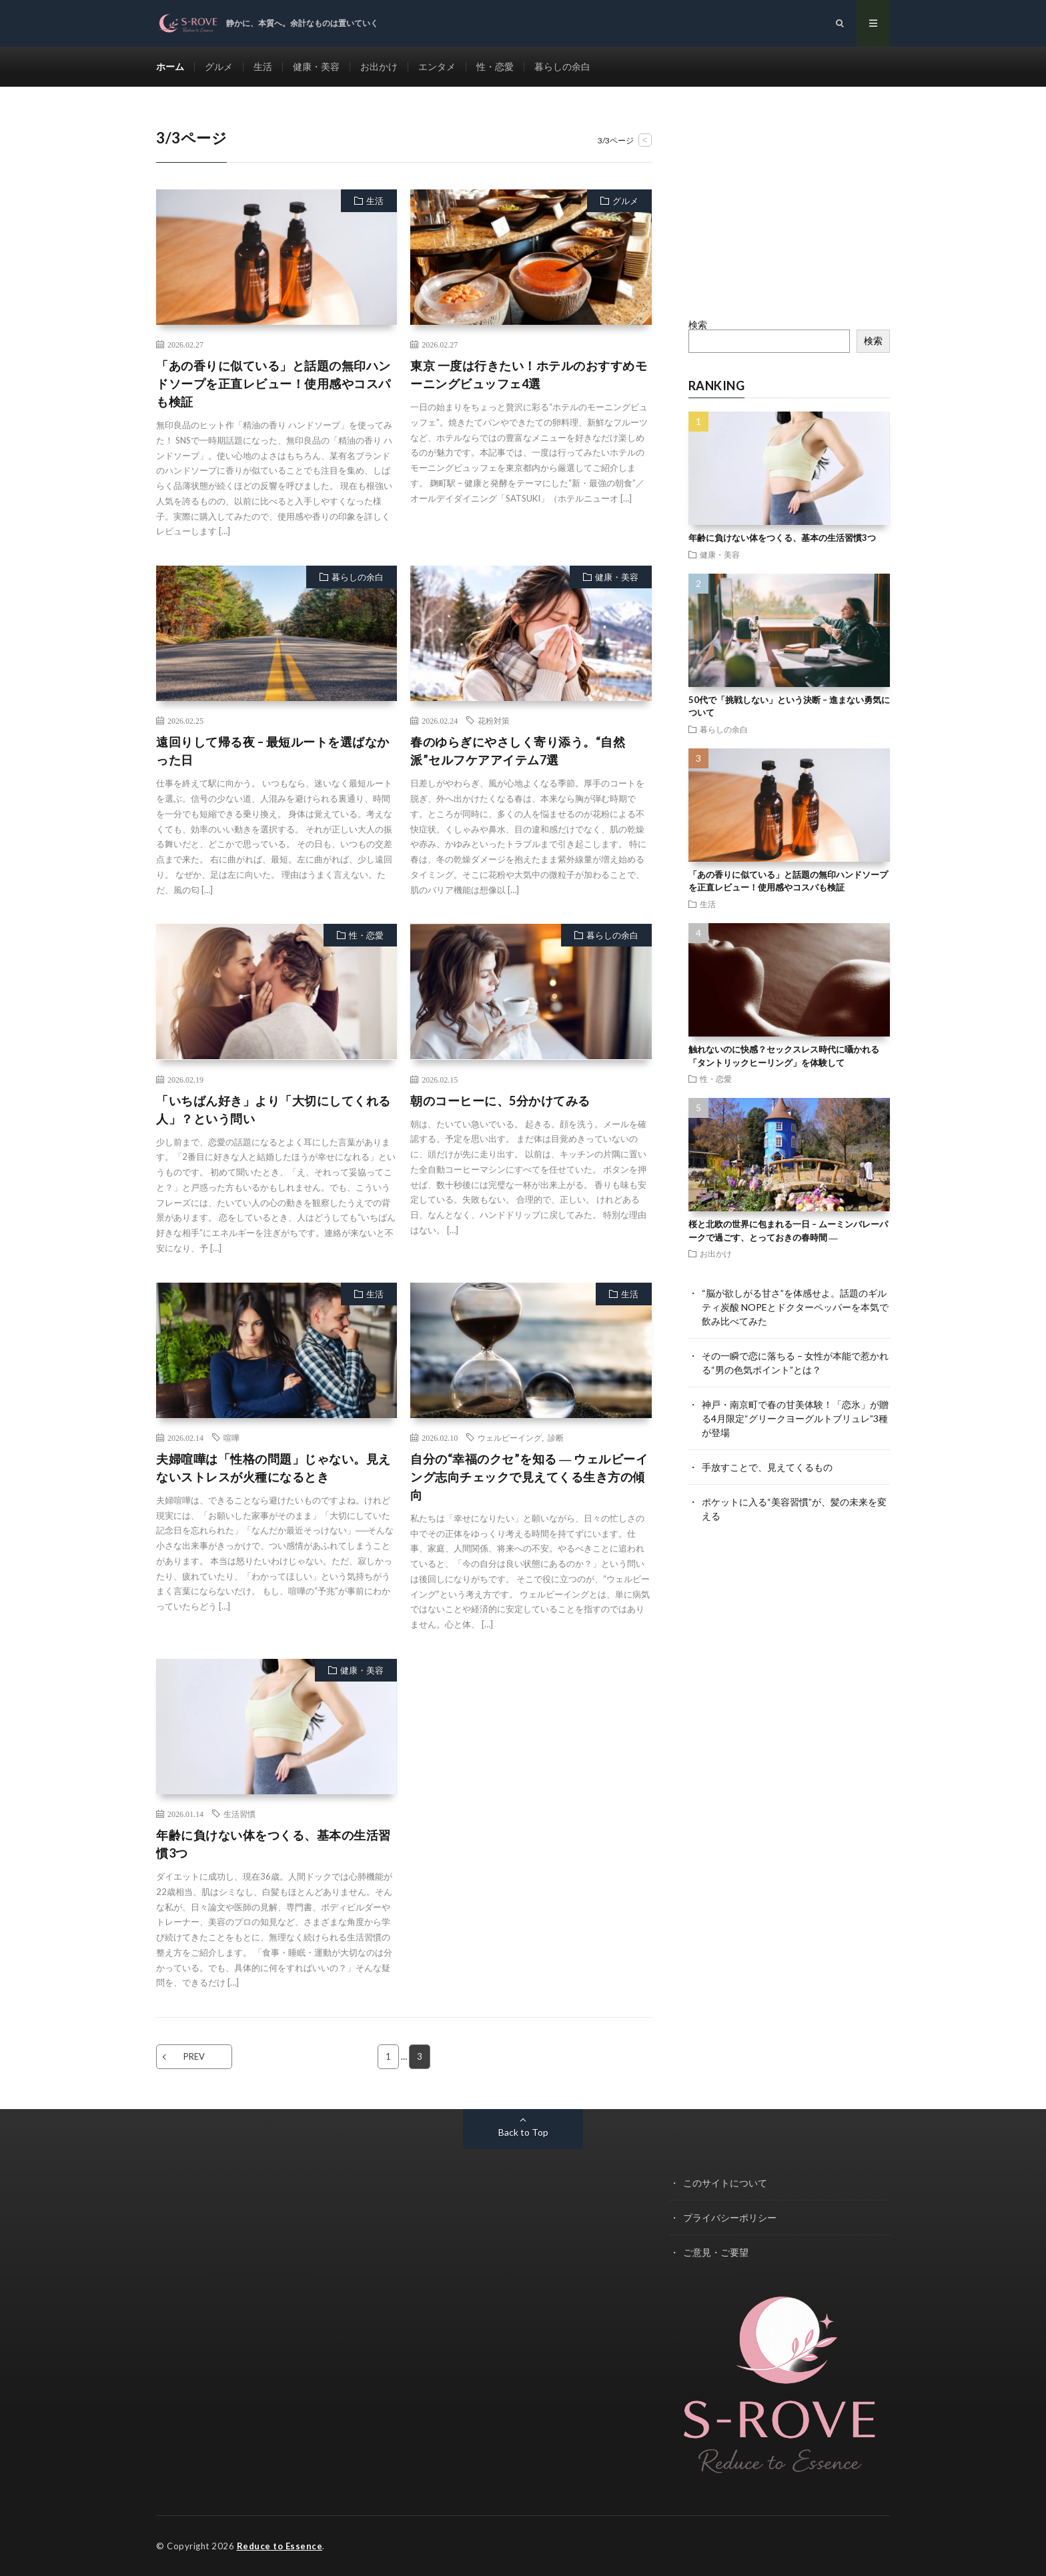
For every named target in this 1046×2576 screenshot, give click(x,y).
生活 (262, 66)
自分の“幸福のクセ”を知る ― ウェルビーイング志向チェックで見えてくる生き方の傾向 (529, 1476)
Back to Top (523, 2132)
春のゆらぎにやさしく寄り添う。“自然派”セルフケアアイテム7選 (517, 750)
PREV (194, 2056)
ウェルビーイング (510, 1437)
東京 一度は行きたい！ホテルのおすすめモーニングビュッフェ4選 (528, 374)
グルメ (219, 66)
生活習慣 (239, 1814)
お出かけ (379, 66)
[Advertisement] (789, 210)
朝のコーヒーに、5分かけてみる (500, 1100)
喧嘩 (231, 1437)
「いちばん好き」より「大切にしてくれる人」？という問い (273, 1109)
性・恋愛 (495, 66)
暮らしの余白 (562, 66)
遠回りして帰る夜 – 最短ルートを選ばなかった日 (273, 750)
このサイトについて (725, 2182)
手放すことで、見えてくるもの (767, 1467)
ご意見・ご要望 (715, 2252)
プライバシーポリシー (729, 2217)
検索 (697, 324)
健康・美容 (316, 66)
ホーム (170, 66)
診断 (556, 1437)
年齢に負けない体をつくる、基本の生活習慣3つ (273, 1844)
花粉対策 (494, 720)
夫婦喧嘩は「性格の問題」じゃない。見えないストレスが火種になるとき (273, 1467)
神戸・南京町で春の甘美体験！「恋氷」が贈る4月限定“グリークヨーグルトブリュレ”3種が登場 (795, 1418)
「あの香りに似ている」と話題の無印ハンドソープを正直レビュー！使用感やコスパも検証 (273, 383)
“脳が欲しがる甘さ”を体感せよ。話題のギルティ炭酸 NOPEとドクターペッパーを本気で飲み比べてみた (795, 1307)
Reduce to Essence (280, 2546)
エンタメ (437, 66)
